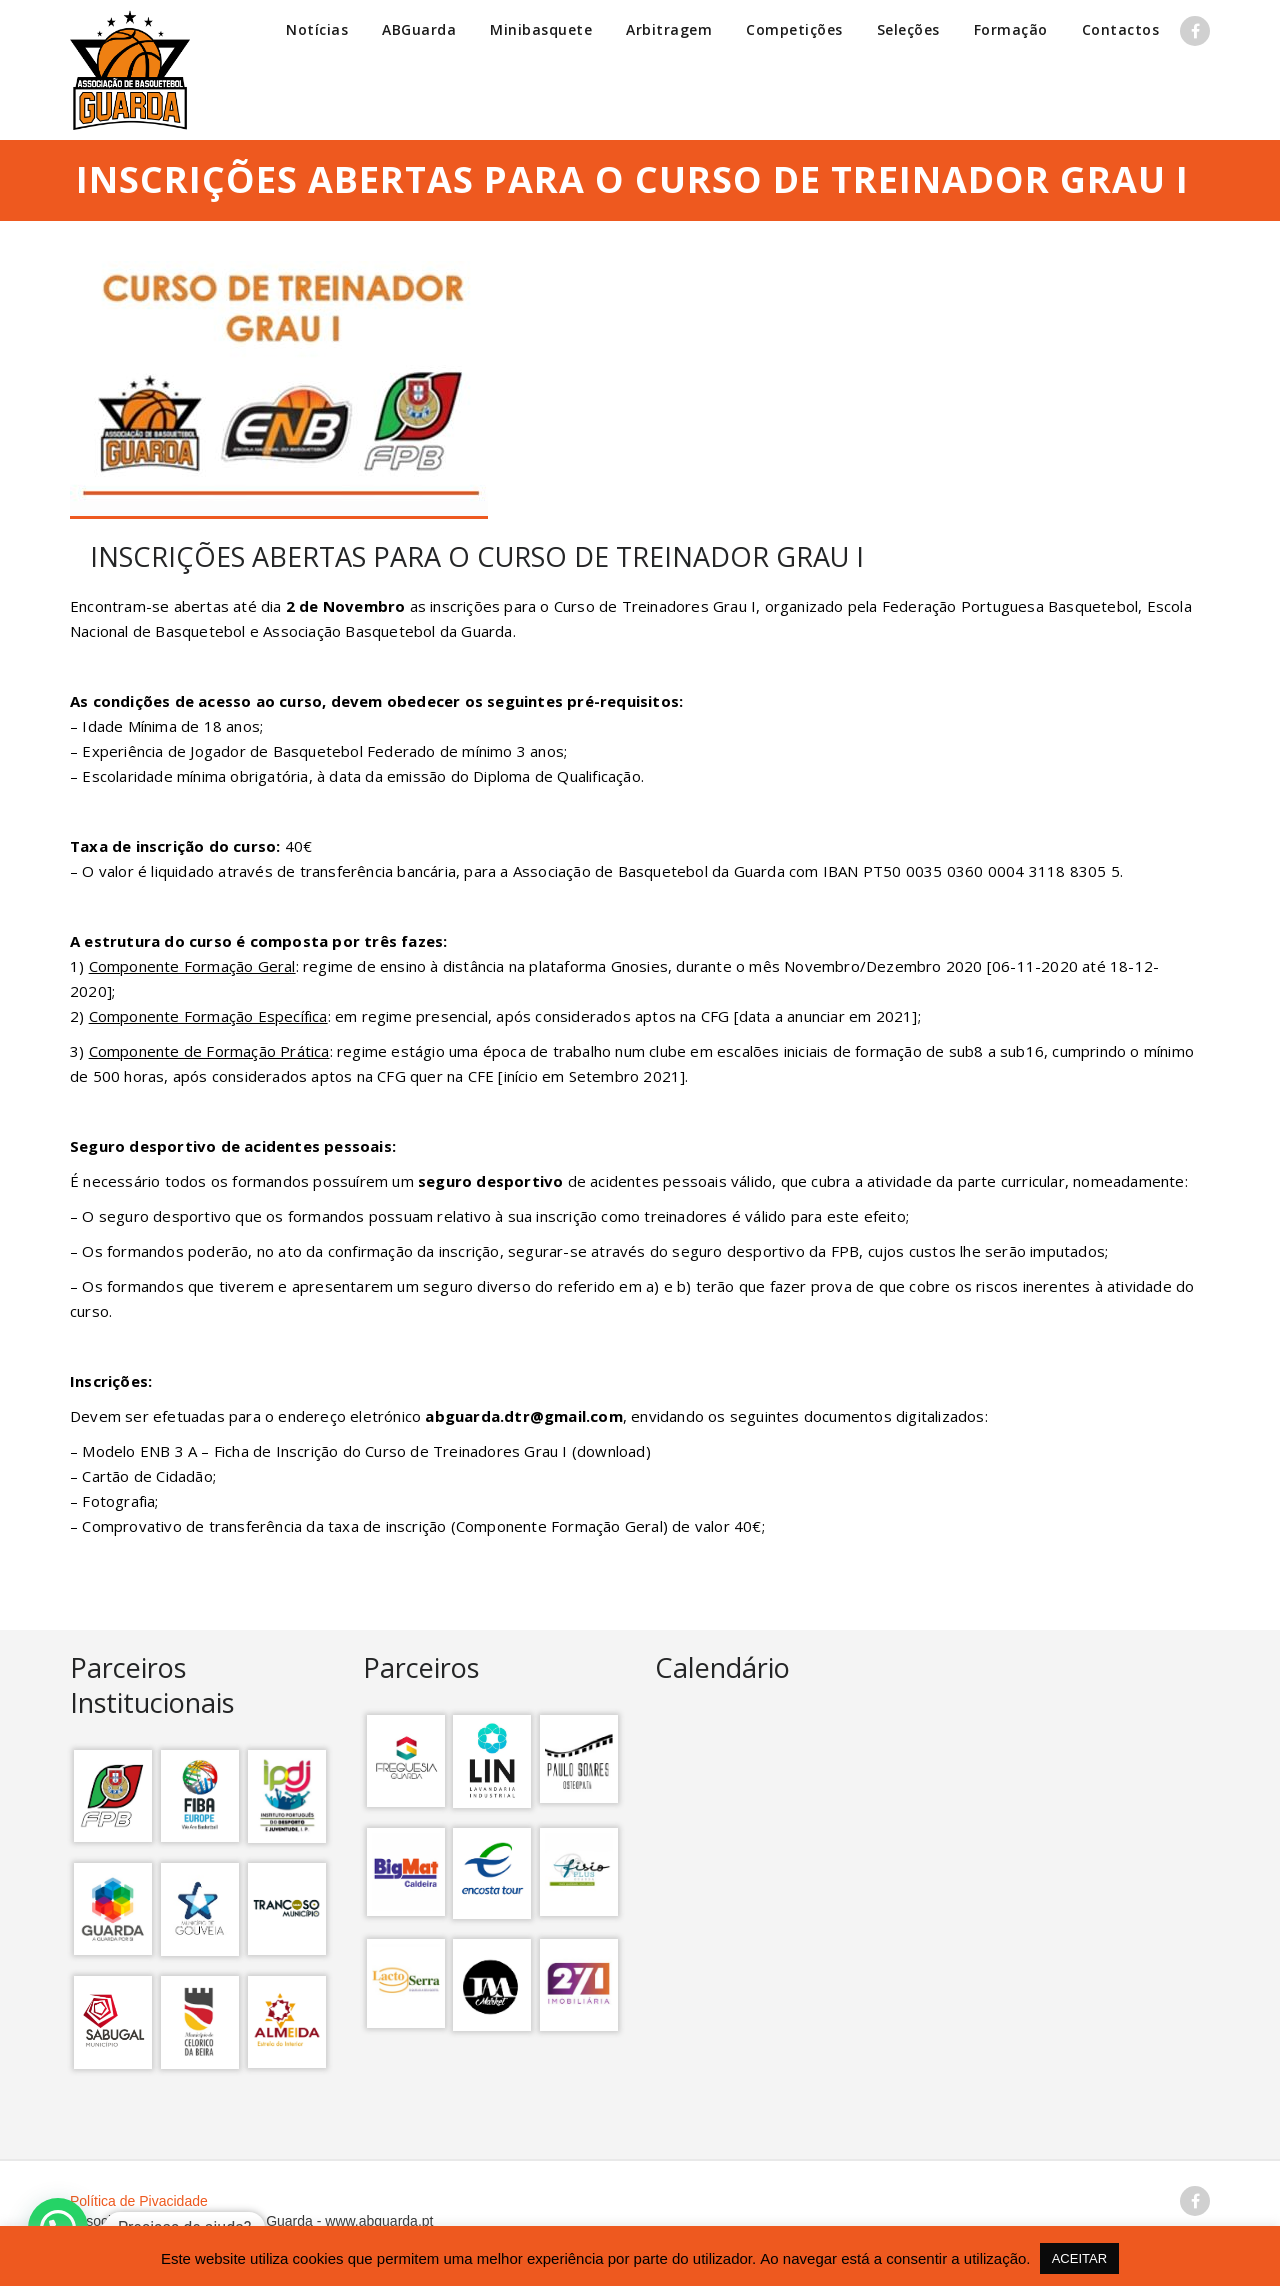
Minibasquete (541, 29)
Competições (794, 29)
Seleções (908, 29)
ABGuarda (419, 29)
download (611, 1451)
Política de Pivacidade (139, 2201)
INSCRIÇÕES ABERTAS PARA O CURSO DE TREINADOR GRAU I (477, 556)
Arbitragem (669, 29)
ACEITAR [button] (1079, 2258)
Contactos (1121, 29)
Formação (1011, 29)
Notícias (317, 29)
